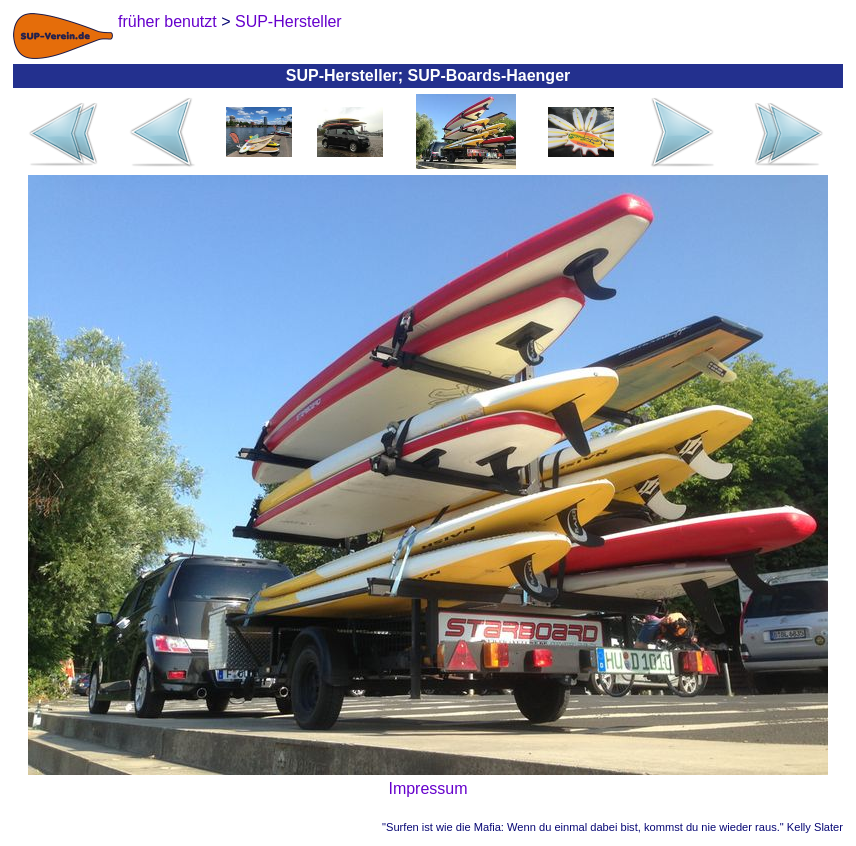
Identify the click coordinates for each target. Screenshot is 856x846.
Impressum (427, 788)
